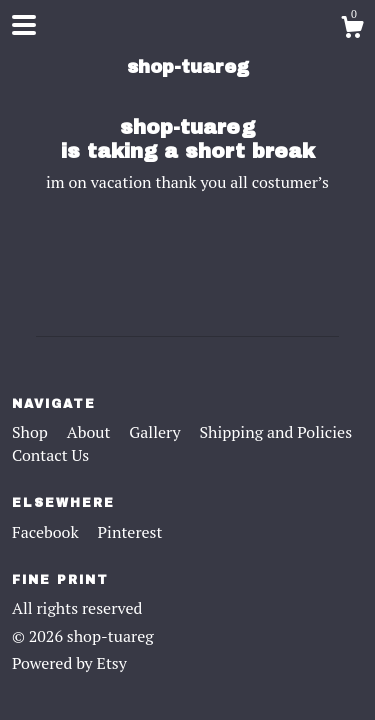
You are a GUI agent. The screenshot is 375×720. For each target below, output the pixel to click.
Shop (32, 432)
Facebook (47, 532)
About (91, 432)
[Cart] (352, 30)
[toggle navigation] (24, 25)
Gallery (156, 432)
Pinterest (130, 532)
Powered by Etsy (69, 663)
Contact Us (50, 455)
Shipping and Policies (275, 432)
